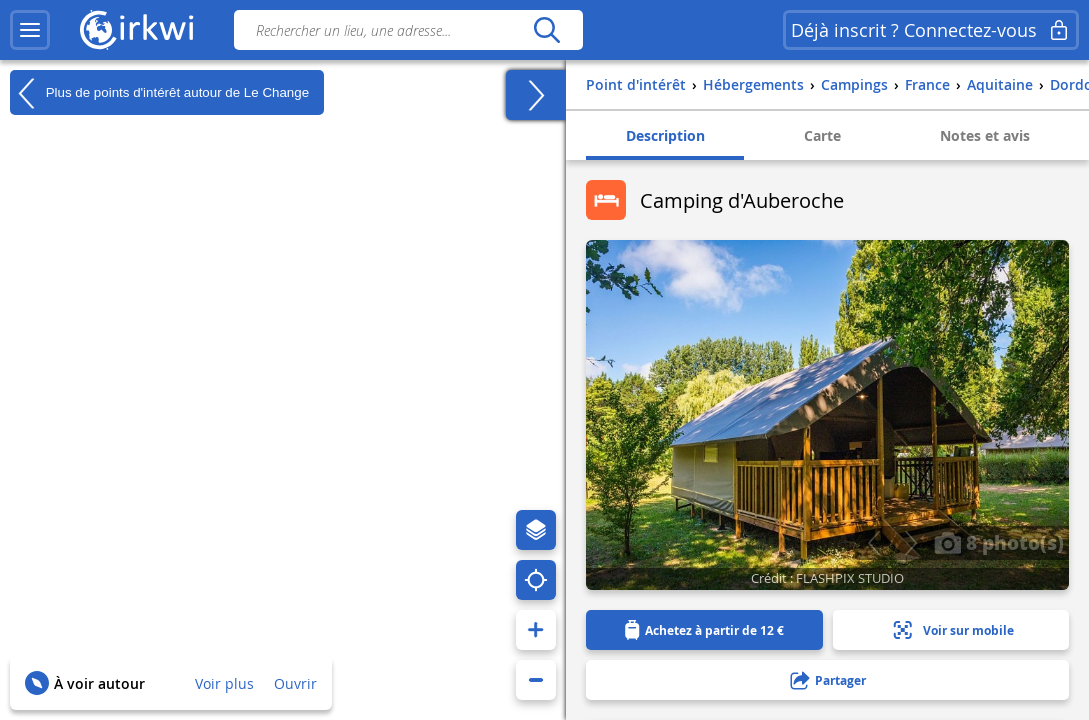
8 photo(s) (999, 542)
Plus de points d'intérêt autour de (159, 93)
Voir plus (224, 683)
